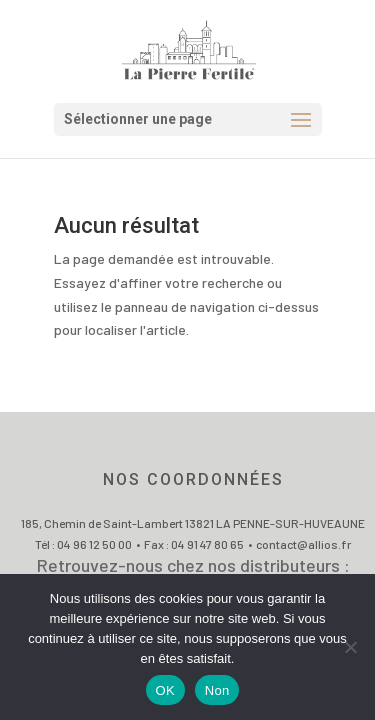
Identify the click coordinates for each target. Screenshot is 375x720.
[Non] (350, 647)
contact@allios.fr (303, 544)
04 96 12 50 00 (94, 544)
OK (165, 690)
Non (217, 690)
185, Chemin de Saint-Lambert (103, 523)
